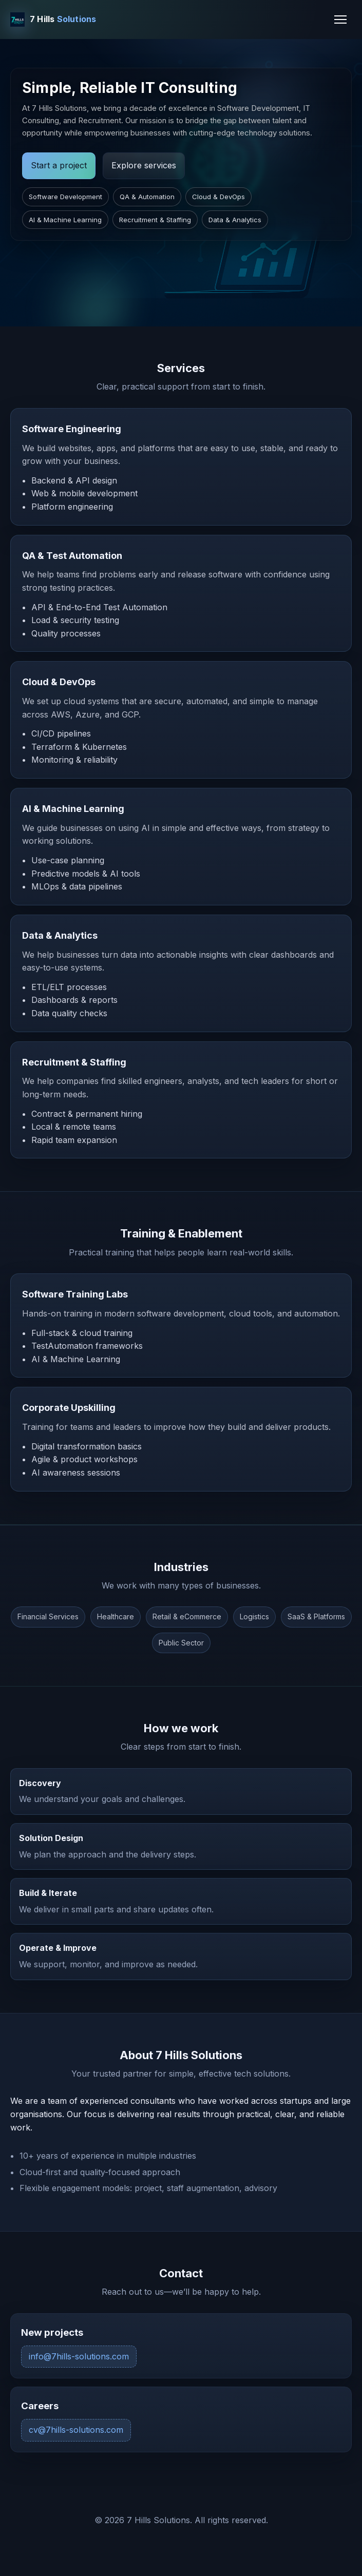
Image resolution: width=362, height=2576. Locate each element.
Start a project (59, 165)
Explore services (143, 165)
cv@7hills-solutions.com (76, 2430)
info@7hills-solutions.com (79, 2356)
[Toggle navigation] (340, 19)
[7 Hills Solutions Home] (53, 19)
